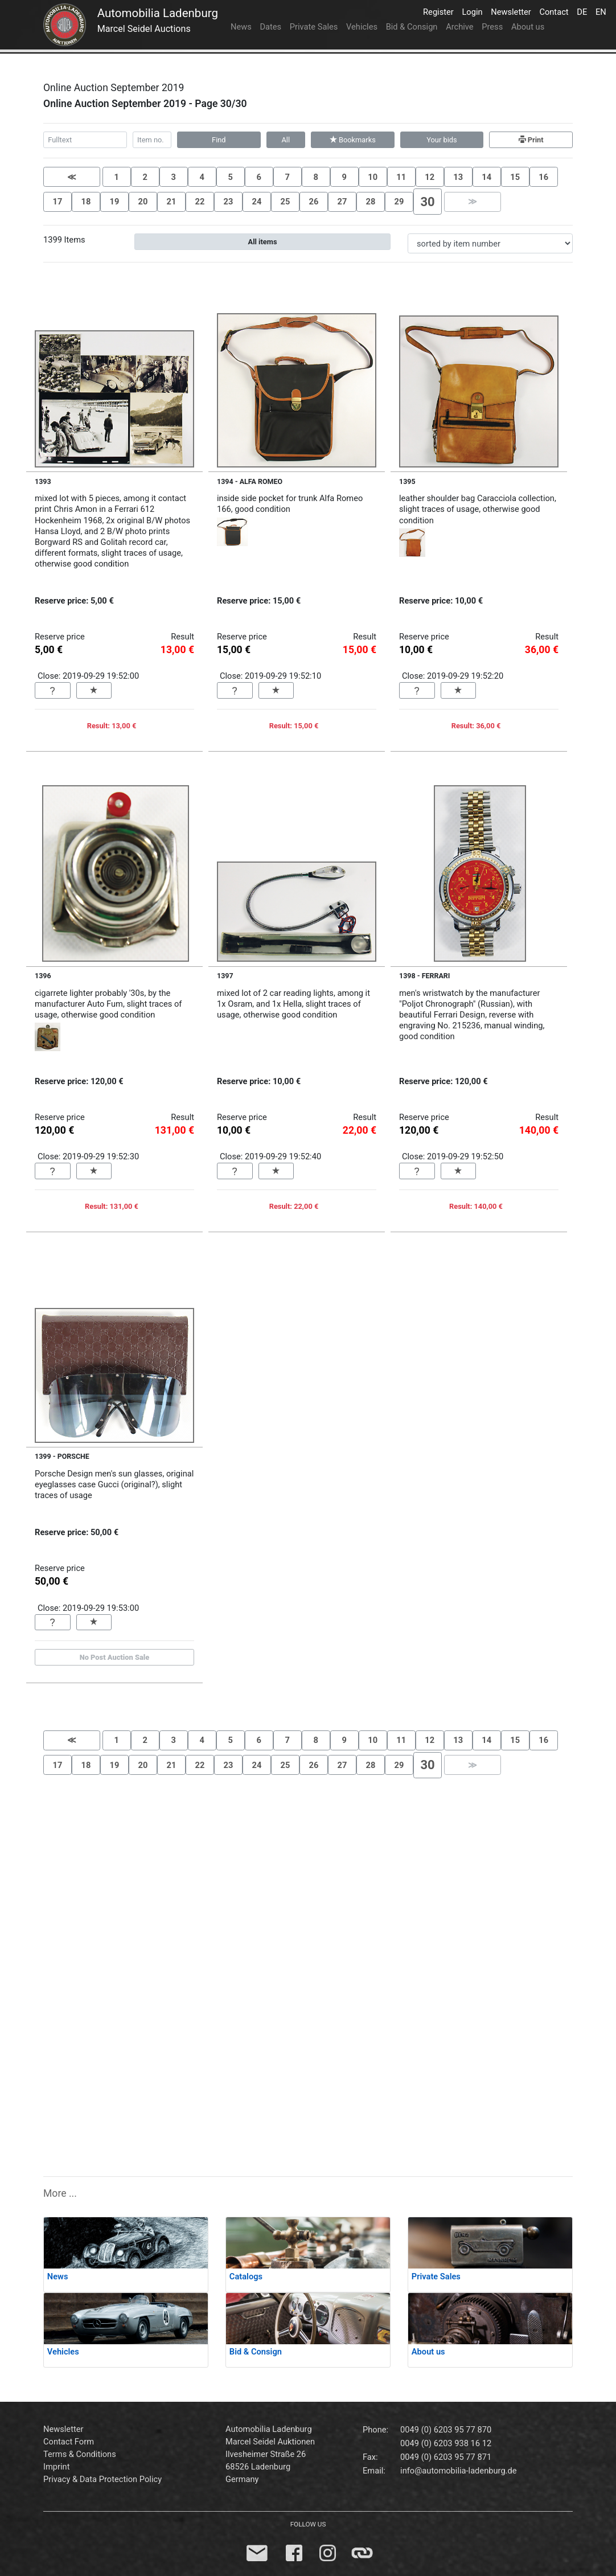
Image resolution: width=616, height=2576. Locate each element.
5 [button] (230, 177)
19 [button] (115, 201)
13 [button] (458, 177)
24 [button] (257, 201)
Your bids (441, 140)
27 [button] (342, 201)
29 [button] (399, 201)
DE (584, 11)
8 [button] (315, 177)
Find (219, 140)
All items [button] (262, 241)
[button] (71, 177)
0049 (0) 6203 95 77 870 (445, 2430)
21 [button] (171, 201)
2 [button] (144, 177)
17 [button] (58, 201)
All (286, 140)
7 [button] (287, 177)
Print (531, 140)
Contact (556, 11)
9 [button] (344, 177)
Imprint (56, 2467)
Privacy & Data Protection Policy (102, 2479)
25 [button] (285, 201)
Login (474, 11)
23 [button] (228, 201)
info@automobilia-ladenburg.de (458, 2471)
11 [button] (401, 177)
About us (527, 27)
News (241, 27)
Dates (270, 27)
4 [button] (201, 177)
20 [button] (143, 201)
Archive (459, 27)
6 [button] (258, 177)
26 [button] (314, 201)
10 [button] (372, 177)
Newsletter (513, 11)
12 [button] (429, 177)
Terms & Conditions (79, 2454)
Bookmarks (353, 140)
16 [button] (543, 177)
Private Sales (314, 27)
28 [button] (371, 201)
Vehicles (361, 27)
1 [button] (116, 177)
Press (492, 27)
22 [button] (200, 201)
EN (603, 11)
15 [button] (515, 177)
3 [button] (173, 177)
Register (440, 11)
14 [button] (486, 177)
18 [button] (86, 201)
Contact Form (68, 2441)
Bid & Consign (412, 27)
